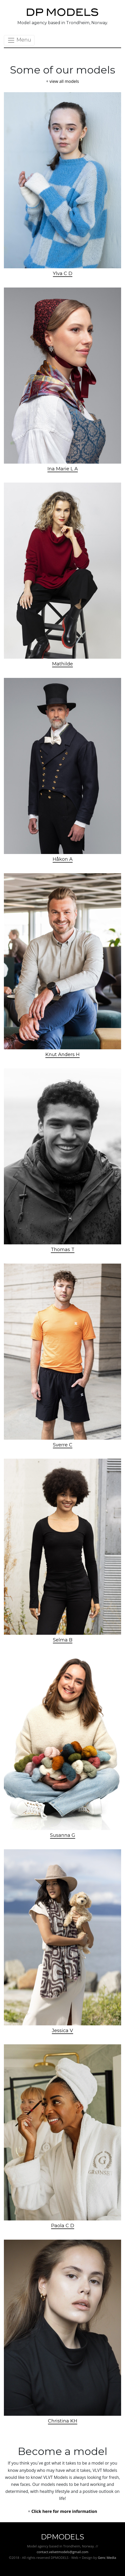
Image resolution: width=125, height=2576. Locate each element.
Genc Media (107, 2557)
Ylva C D (62, 273)
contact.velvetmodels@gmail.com (62, 2552)
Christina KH (62, 2421)
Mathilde (62, 664)
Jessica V (62, 2030)
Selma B (62, 1640)
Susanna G (62, 1835)
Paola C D (62, 2225)
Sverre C (62, 1445)
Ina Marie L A (62, 469)
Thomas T (62, 1249)
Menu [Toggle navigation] (19, 40)
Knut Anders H (62, 1054)
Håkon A (63, 859)
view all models (64, 81)
